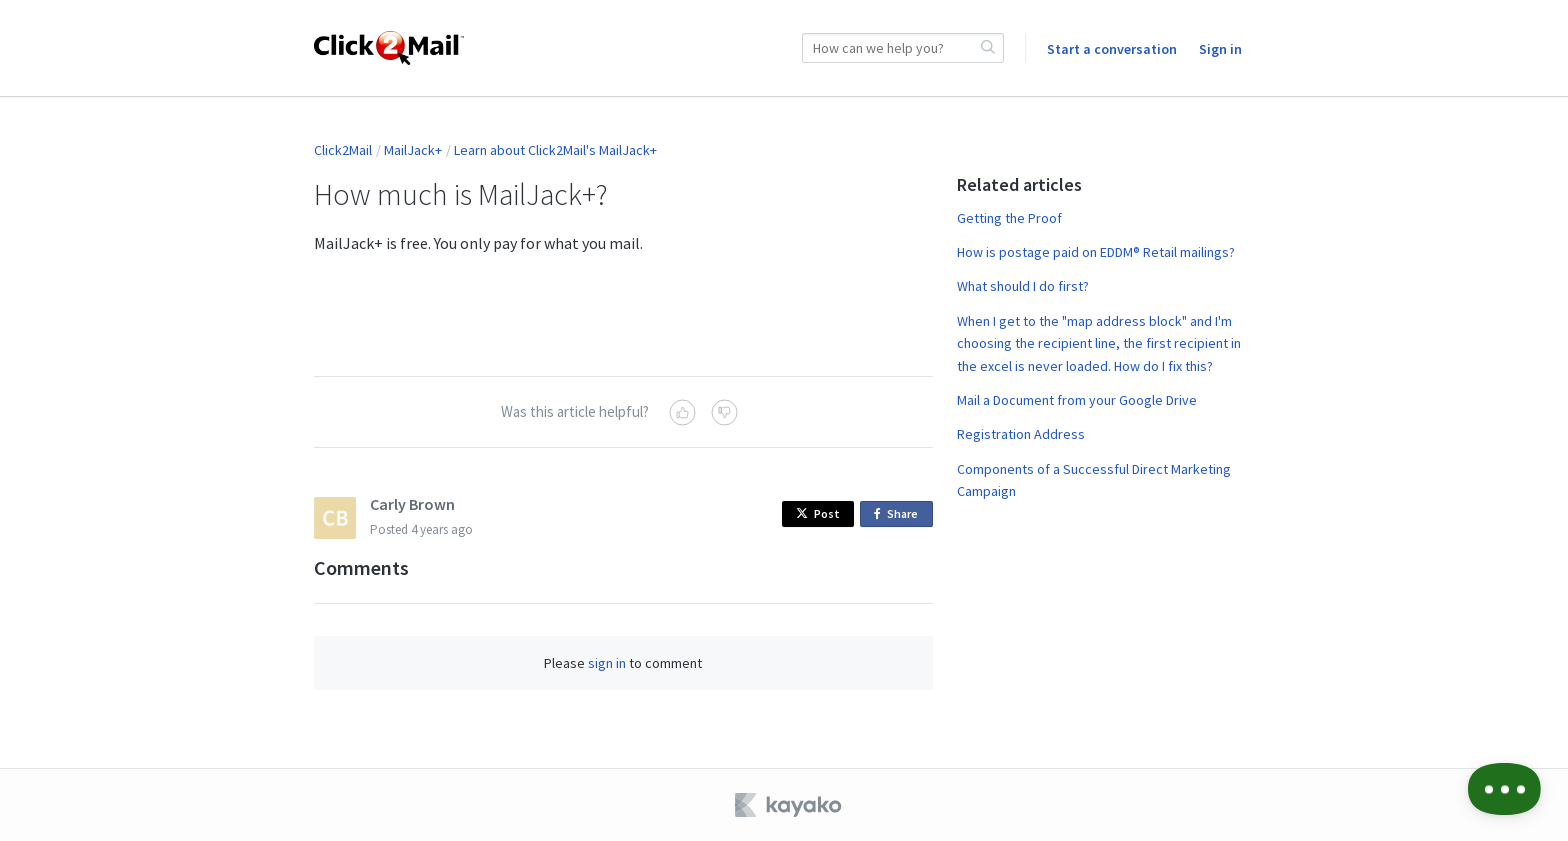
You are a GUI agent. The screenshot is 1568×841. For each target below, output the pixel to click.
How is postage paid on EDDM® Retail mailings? (1096, 252)
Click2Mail (343, 150)
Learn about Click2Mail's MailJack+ (555, 150)
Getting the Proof (1009, 218)
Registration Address (1021, 434)
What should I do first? (1023, 286)
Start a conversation (1112, 49)
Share (899, 514)
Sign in (1220, 49)
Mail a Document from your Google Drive (1077, 400)
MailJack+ (413, 150)
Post (818, 513)
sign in (607, 663)
